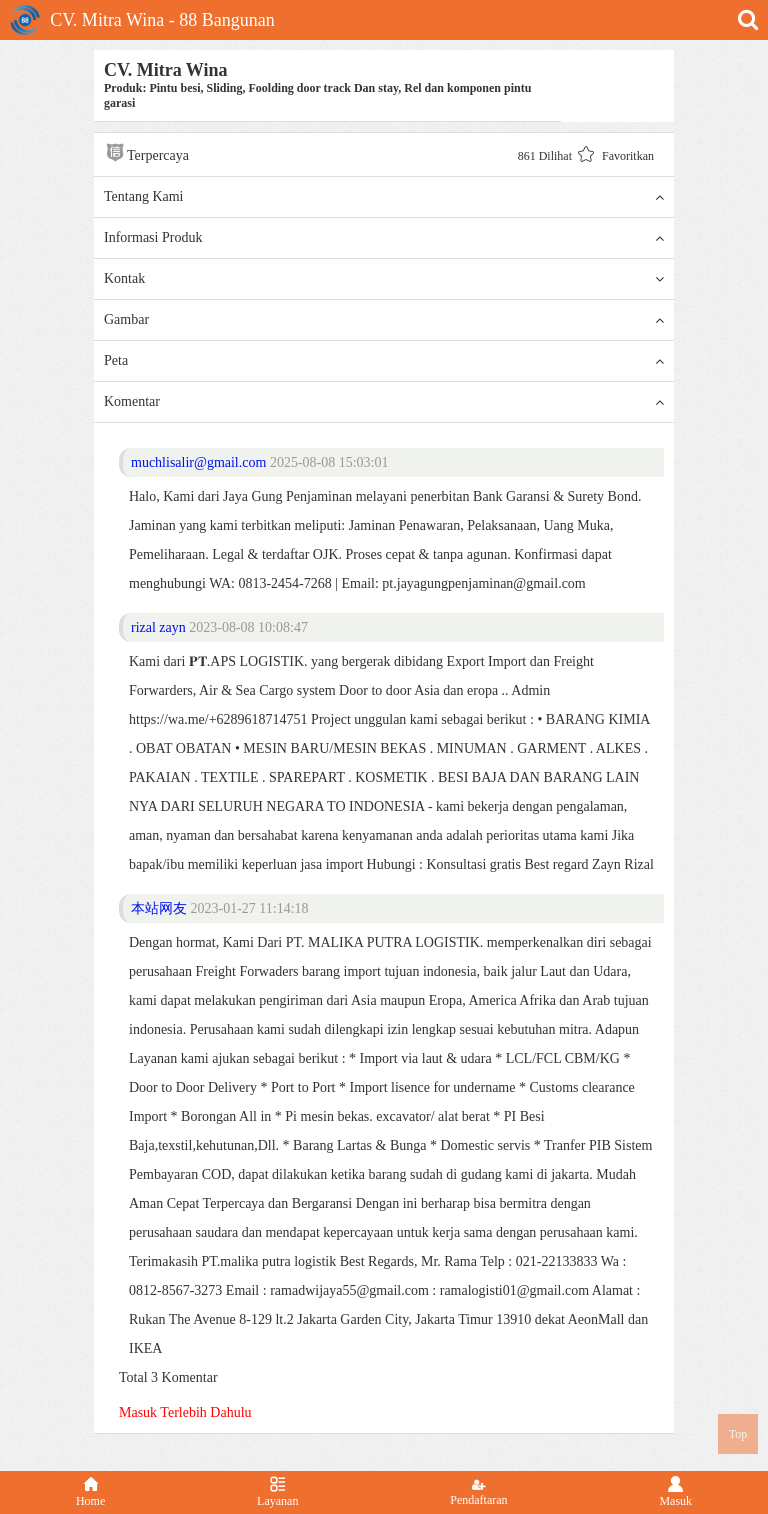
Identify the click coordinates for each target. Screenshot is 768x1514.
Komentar (384, 402)
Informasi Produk (384, 238)
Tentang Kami (384, 197)
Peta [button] (384, 361)
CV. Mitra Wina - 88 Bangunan (142, 20)
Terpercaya (146, 152)
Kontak (384, 279)
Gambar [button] (384, 320)
